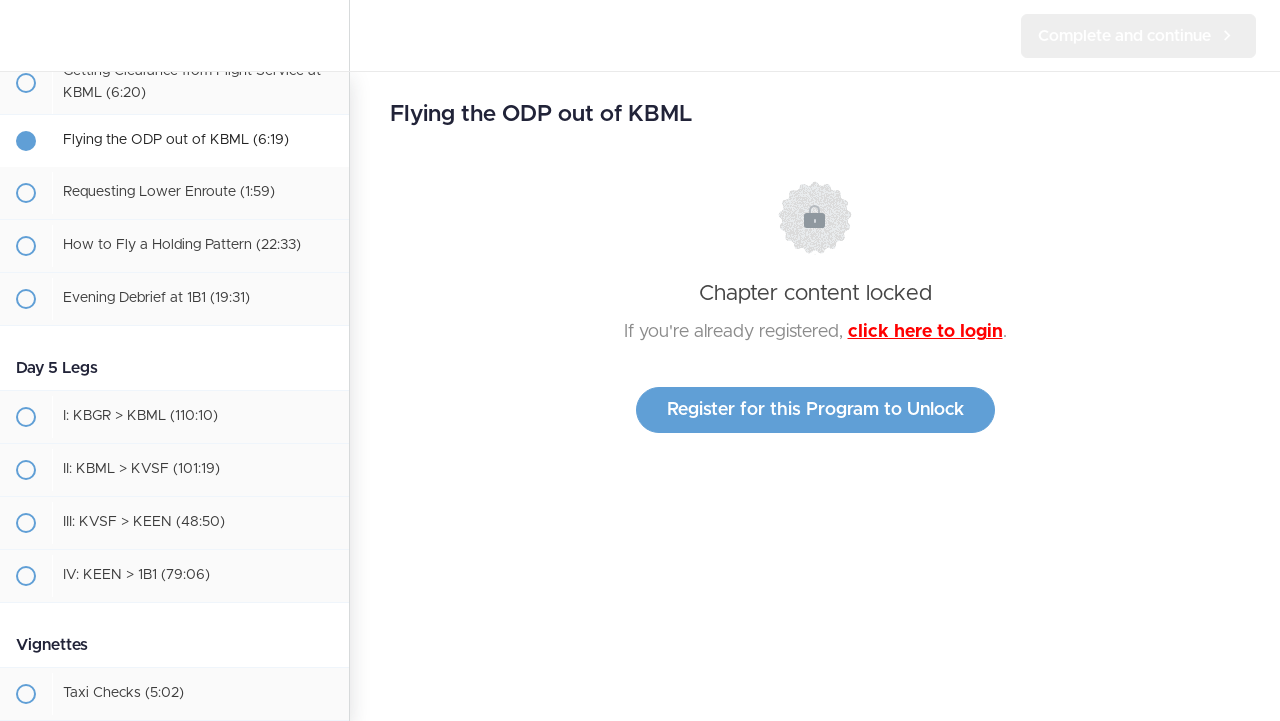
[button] (25, 35)
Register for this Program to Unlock (815, 410)
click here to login (925, 332)
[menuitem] (324, 35)
